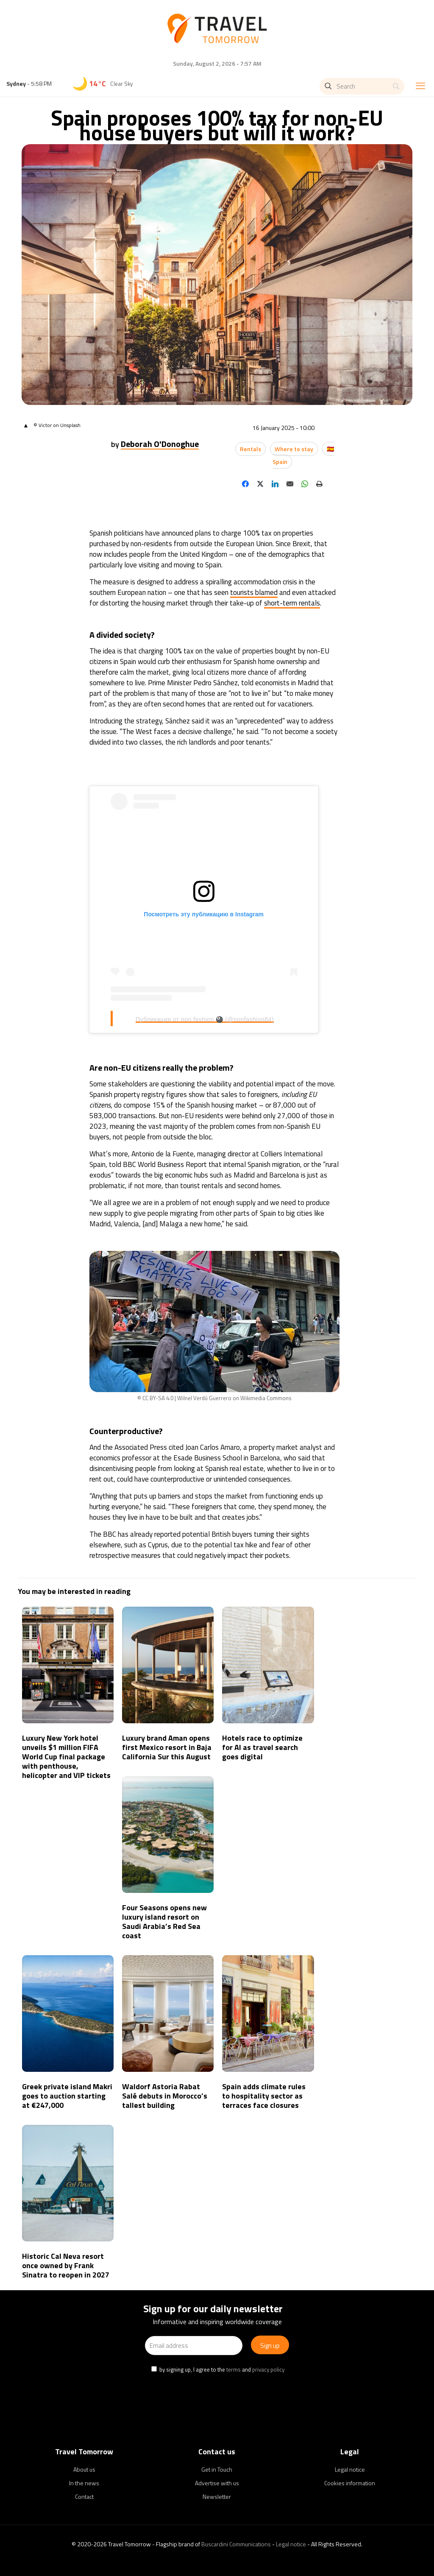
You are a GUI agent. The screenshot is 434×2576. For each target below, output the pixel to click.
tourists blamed (254, 592)
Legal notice (350, 2469)
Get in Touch (216, 2469)
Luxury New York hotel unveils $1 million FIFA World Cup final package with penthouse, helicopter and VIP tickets (66, 1756)
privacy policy (268, 2369)
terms (233, 2369)
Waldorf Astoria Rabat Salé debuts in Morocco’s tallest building (164, 2096)
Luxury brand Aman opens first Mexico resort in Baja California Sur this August (166, 1747)
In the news (84, 2482)
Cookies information (349, 2482)
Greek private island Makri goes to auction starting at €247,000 (67, 2096)
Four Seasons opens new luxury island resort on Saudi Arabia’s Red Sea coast (164, 1921)
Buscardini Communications (236, 2544)
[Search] (362, 86)
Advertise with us (217, 2482)
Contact (84, 2496)
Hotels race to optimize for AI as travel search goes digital (262, 1747)
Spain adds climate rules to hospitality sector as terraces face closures (264, 2096)
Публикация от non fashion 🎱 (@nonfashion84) (205, 1019)
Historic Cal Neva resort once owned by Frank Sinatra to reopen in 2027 (65, 2265)
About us (84, 2469)
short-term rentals (292, 602)
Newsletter (217, 2496)
